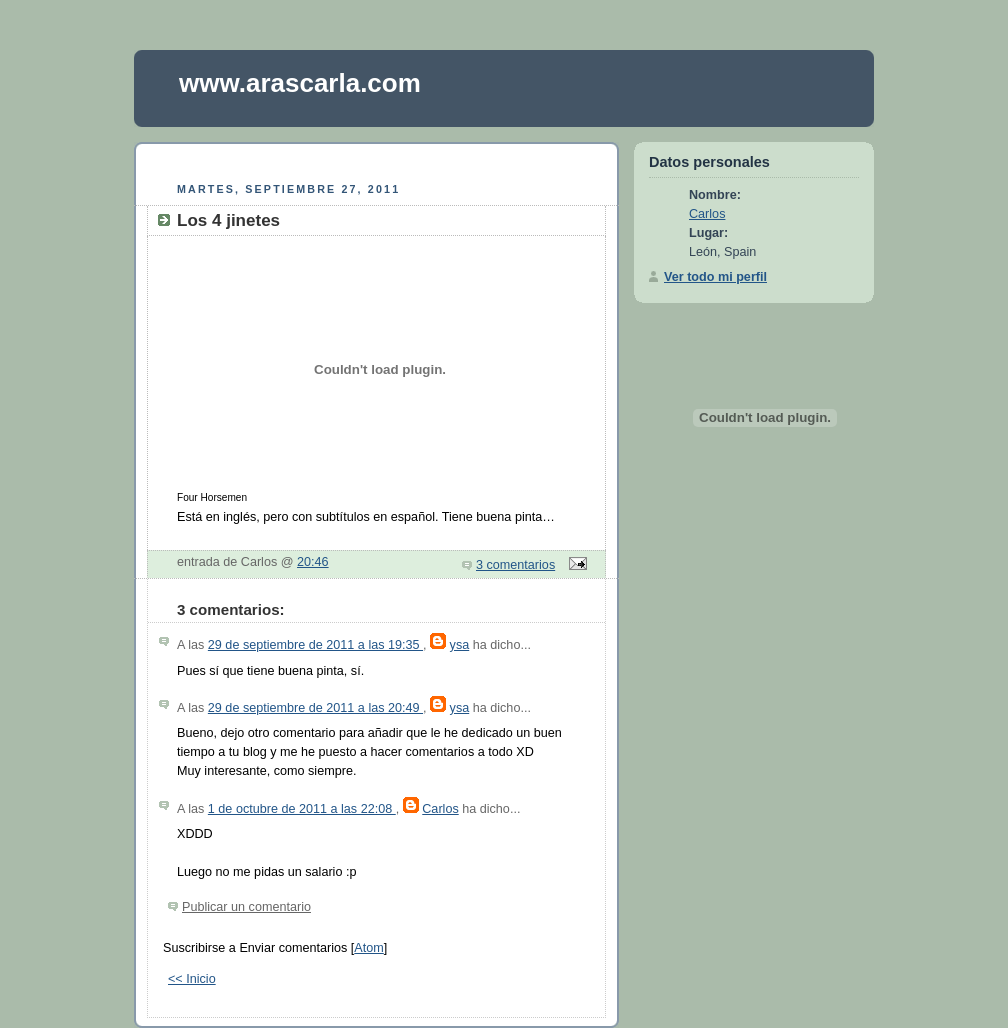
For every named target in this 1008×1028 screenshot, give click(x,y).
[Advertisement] (377, 159)
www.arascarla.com (300, 83)
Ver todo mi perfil (715, 277)
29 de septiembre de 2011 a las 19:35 (315, 645)
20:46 (313, 562)
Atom (368, 948)
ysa (460, 645)
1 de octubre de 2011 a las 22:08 (302, 809)
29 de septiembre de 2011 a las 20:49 (315, 708)
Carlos (440, 809)
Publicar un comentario (246, 907)
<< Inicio (192, 979)
